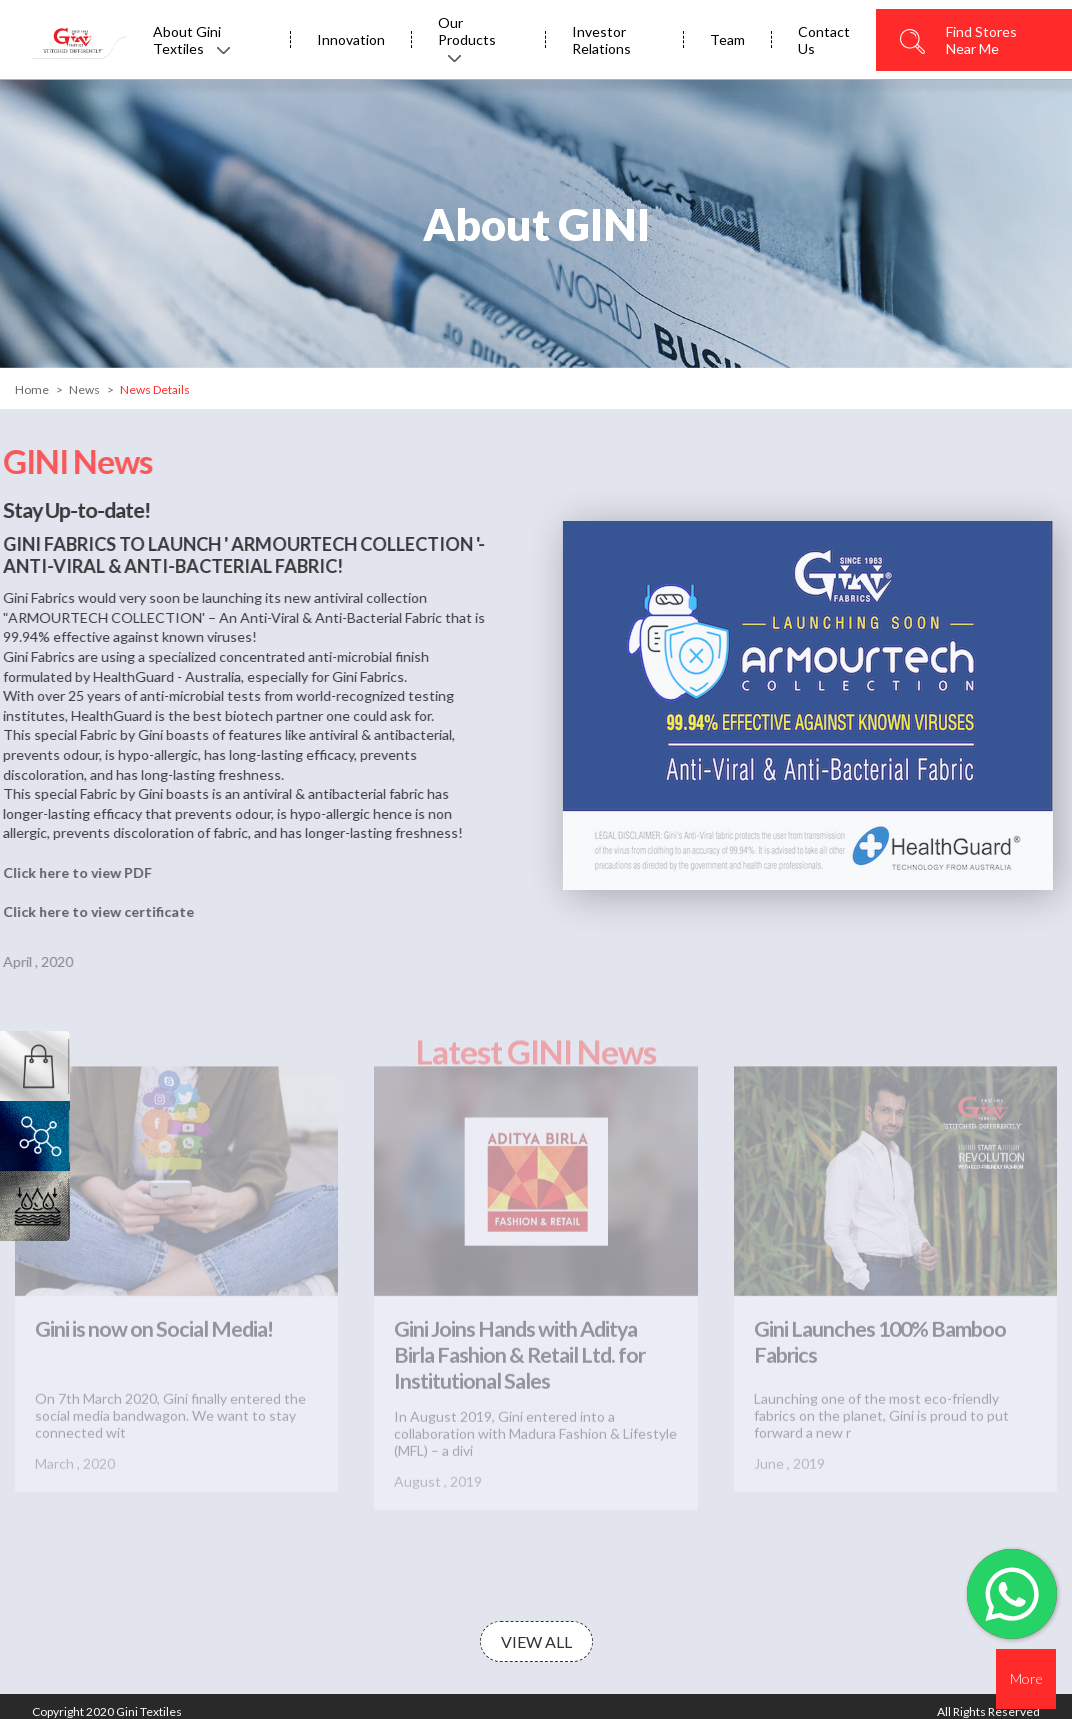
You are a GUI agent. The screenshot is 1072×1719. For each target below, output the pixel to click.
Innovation (351, 39)
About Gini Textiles (191, 40)
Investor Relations (601, 40)
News (84, 389)
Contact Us (824, 40)
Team (727, 39)
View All (536, 1641)
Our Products (467, 38)
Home (32, 389)
